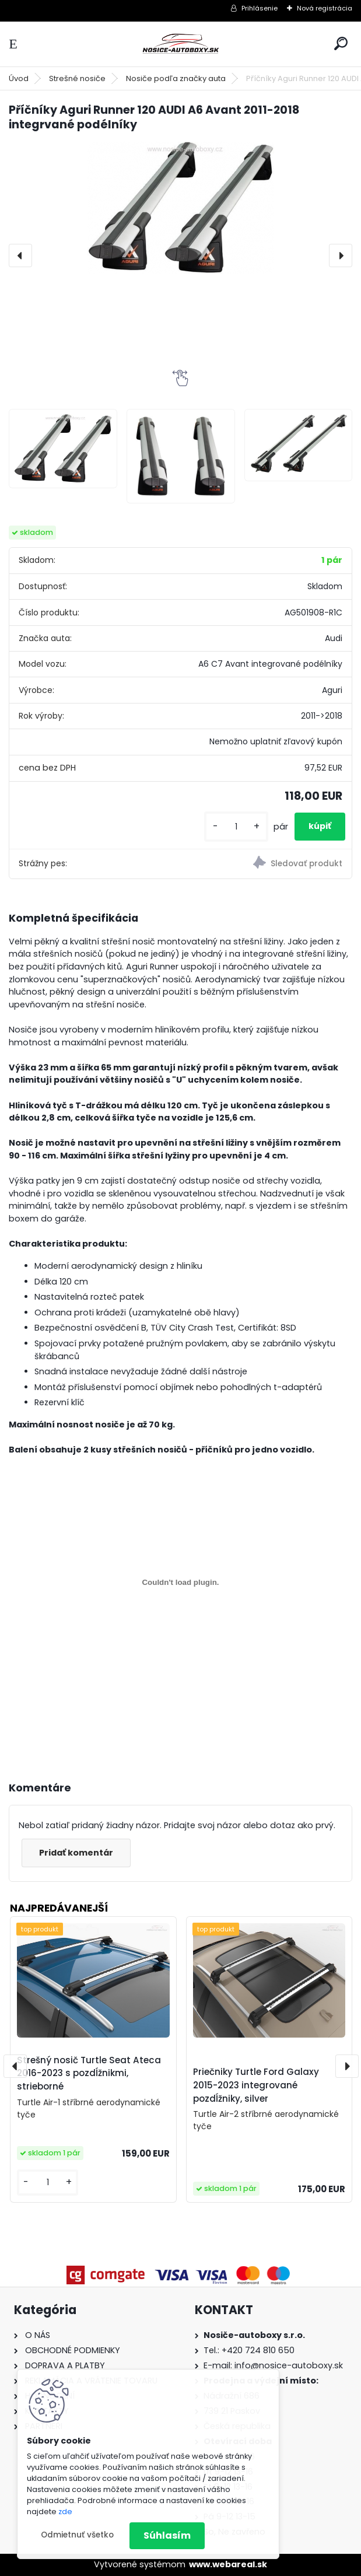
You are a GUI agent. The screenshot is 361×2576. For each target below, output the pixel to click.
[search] (341, 43)
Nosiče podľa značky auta (176, 78)
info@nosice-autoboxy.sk (288, 2365)
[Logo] (181, 44)
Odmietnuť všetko (77, 2534)
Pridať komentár (76, 1853)
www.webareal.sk (228, 2564)
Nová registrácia (324, 8)
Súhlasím (167, 2535)
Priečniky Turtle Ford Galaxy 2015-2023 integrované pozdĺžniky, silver (256, 2085)
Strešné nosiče (77, 78)
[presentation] (20, 255)
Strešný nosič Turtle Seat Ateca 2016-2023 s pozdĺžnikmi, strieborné (89, 2073)
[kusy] (236, 827)
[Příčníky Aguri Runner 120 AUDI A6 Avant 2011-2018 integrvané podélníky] (180, 208)
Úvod (19, 78)
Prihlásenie (259, 8)
